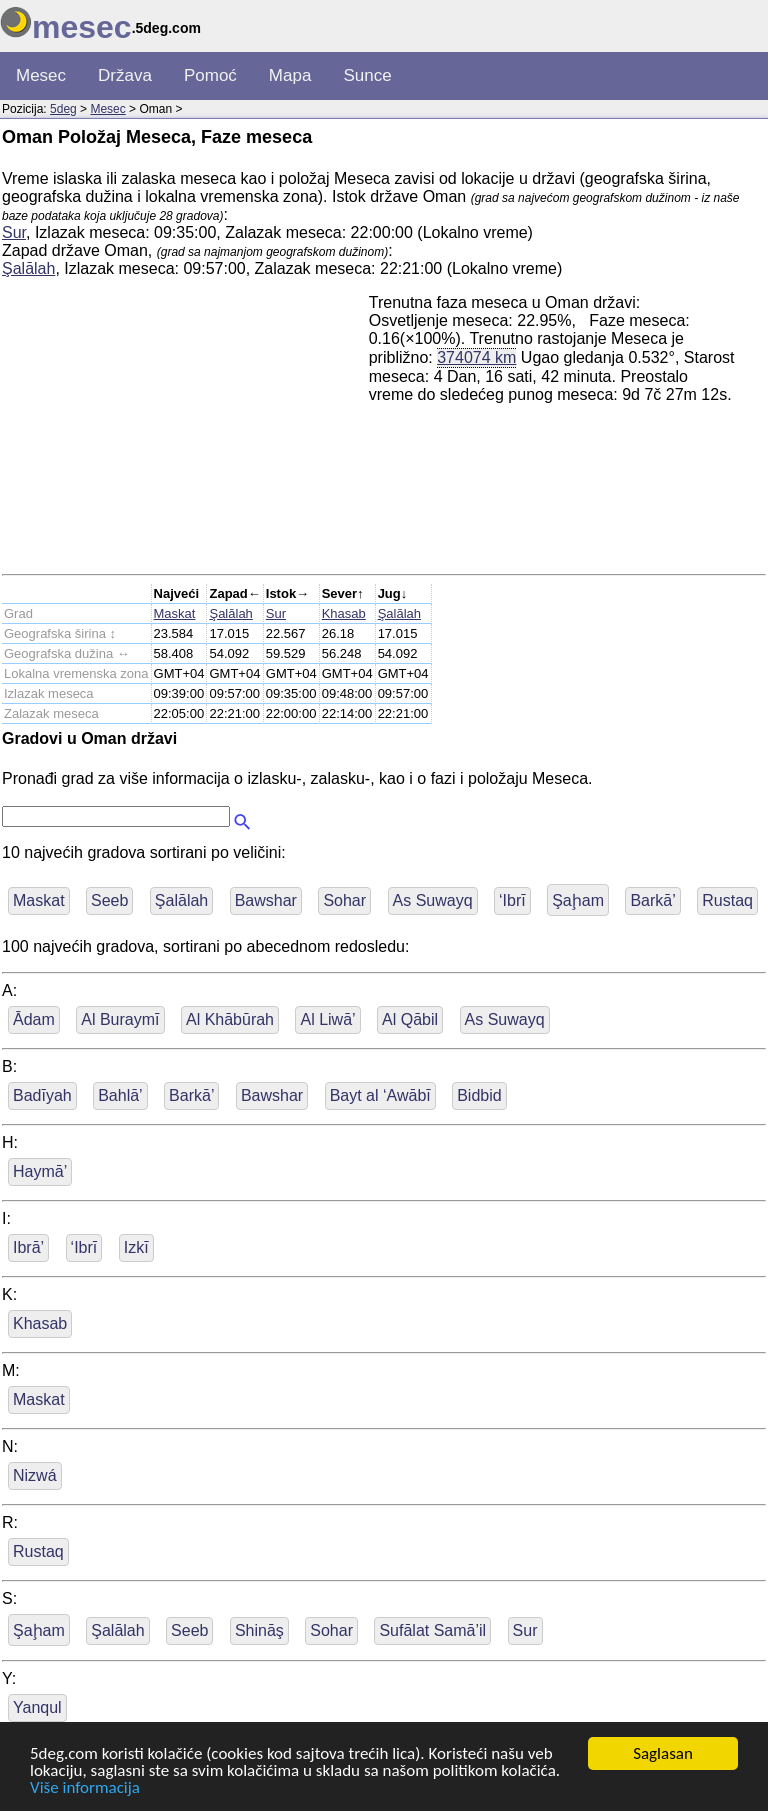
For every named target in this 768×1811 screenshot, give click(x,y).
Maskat (175, 613)
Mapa (290, 75)
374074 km (476, 357)
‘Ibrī (512, 900)
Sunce (367, 75)
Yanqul (37, 1707)
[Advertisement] (185, 434)
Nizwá (35, 1475)
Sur (14, 232)
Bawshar (266, 900)
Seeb (109, 900)
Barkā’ (652, 900)
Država (125, 75)
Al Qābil (410, 1019)
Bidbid (479, 1095)
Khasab (344, 613)
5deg (63, 109)
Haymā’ (40, 1171)
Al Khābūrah (230, 1019)
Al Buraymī (120, 1019)
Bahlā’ (120, 1095)
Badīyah (42, 1095)
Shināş (259, 1630)
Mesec (41, 75)
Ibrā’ (28, 1247)
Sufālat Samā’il (432, 1630)
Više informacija (85, 1788)
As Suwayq (433, 900)
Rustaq (727, 900)
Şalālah (28, 268)
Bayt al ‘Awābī (380, 1095)
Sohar (344, 900)
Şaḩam (578, 900)
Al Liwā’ (327, 1019)
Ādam (34, 1019)
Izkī (136, 1247)
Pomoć (210, 75)
